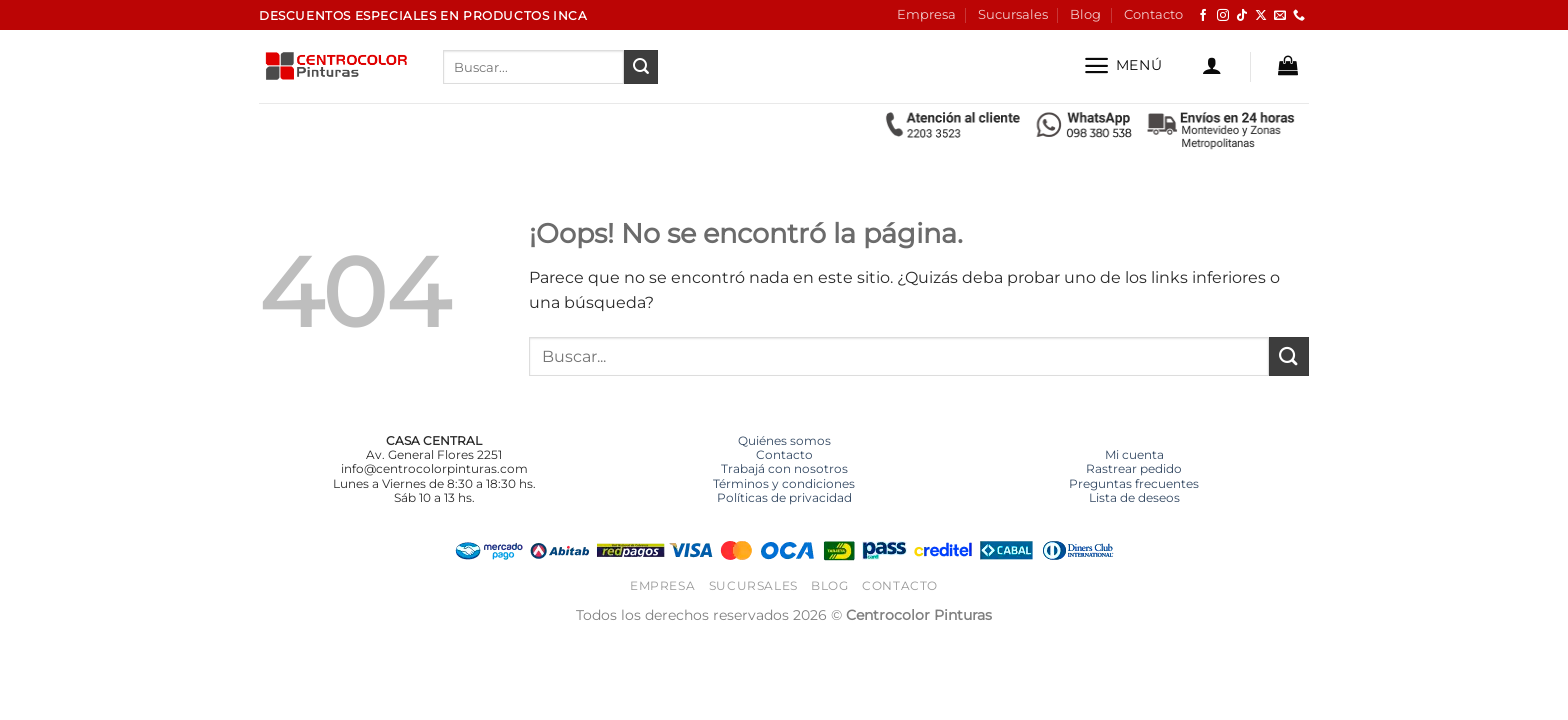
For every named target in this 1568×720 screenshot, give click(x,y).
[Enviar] (641, 67)
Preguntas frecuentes (1134, 483)
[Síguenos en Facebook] (1203, 16)
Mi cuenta (1134, 454)
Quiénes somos (784, 440)
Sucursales (1013, 14)
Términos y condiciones (784, 483)
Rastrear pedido (1134, 468)
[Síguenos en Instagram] (1223, 16)
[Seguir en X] (1261, 16)
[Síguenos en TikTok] (1242, 16)
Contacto (1153, 14)
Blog (1085, 14)
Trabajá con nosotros (784, 468)
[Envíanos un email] (1280, 16)
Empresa (926, 14)
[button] (1122, 65)
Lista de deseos (1134, 497)
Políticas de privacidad (784, 497)
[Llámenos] (1299, 16)
